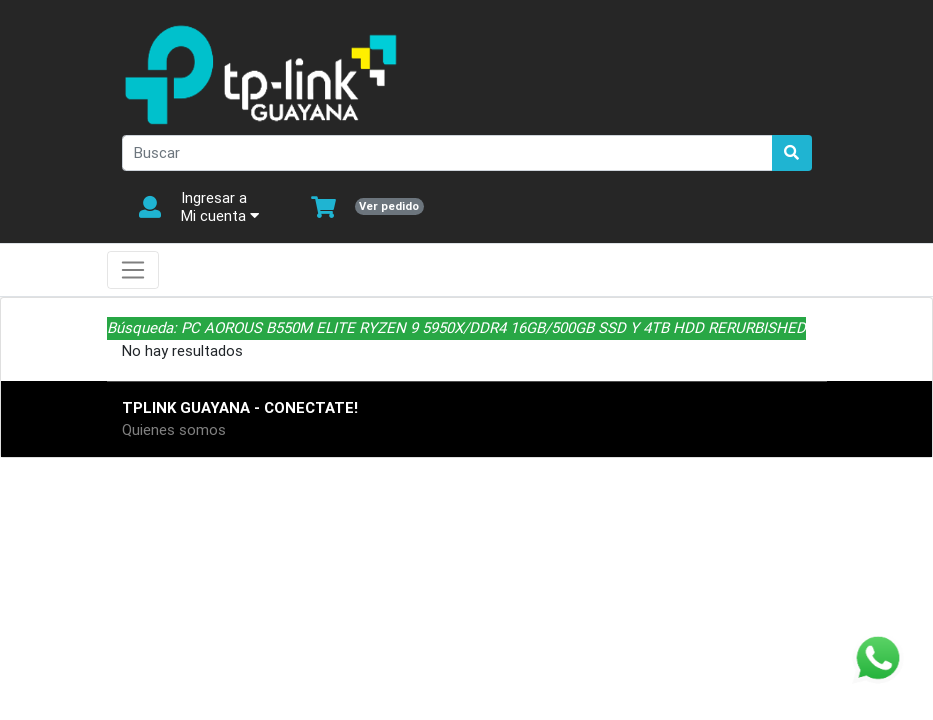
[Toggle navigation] (133, 270)
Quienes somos (174, 429)
